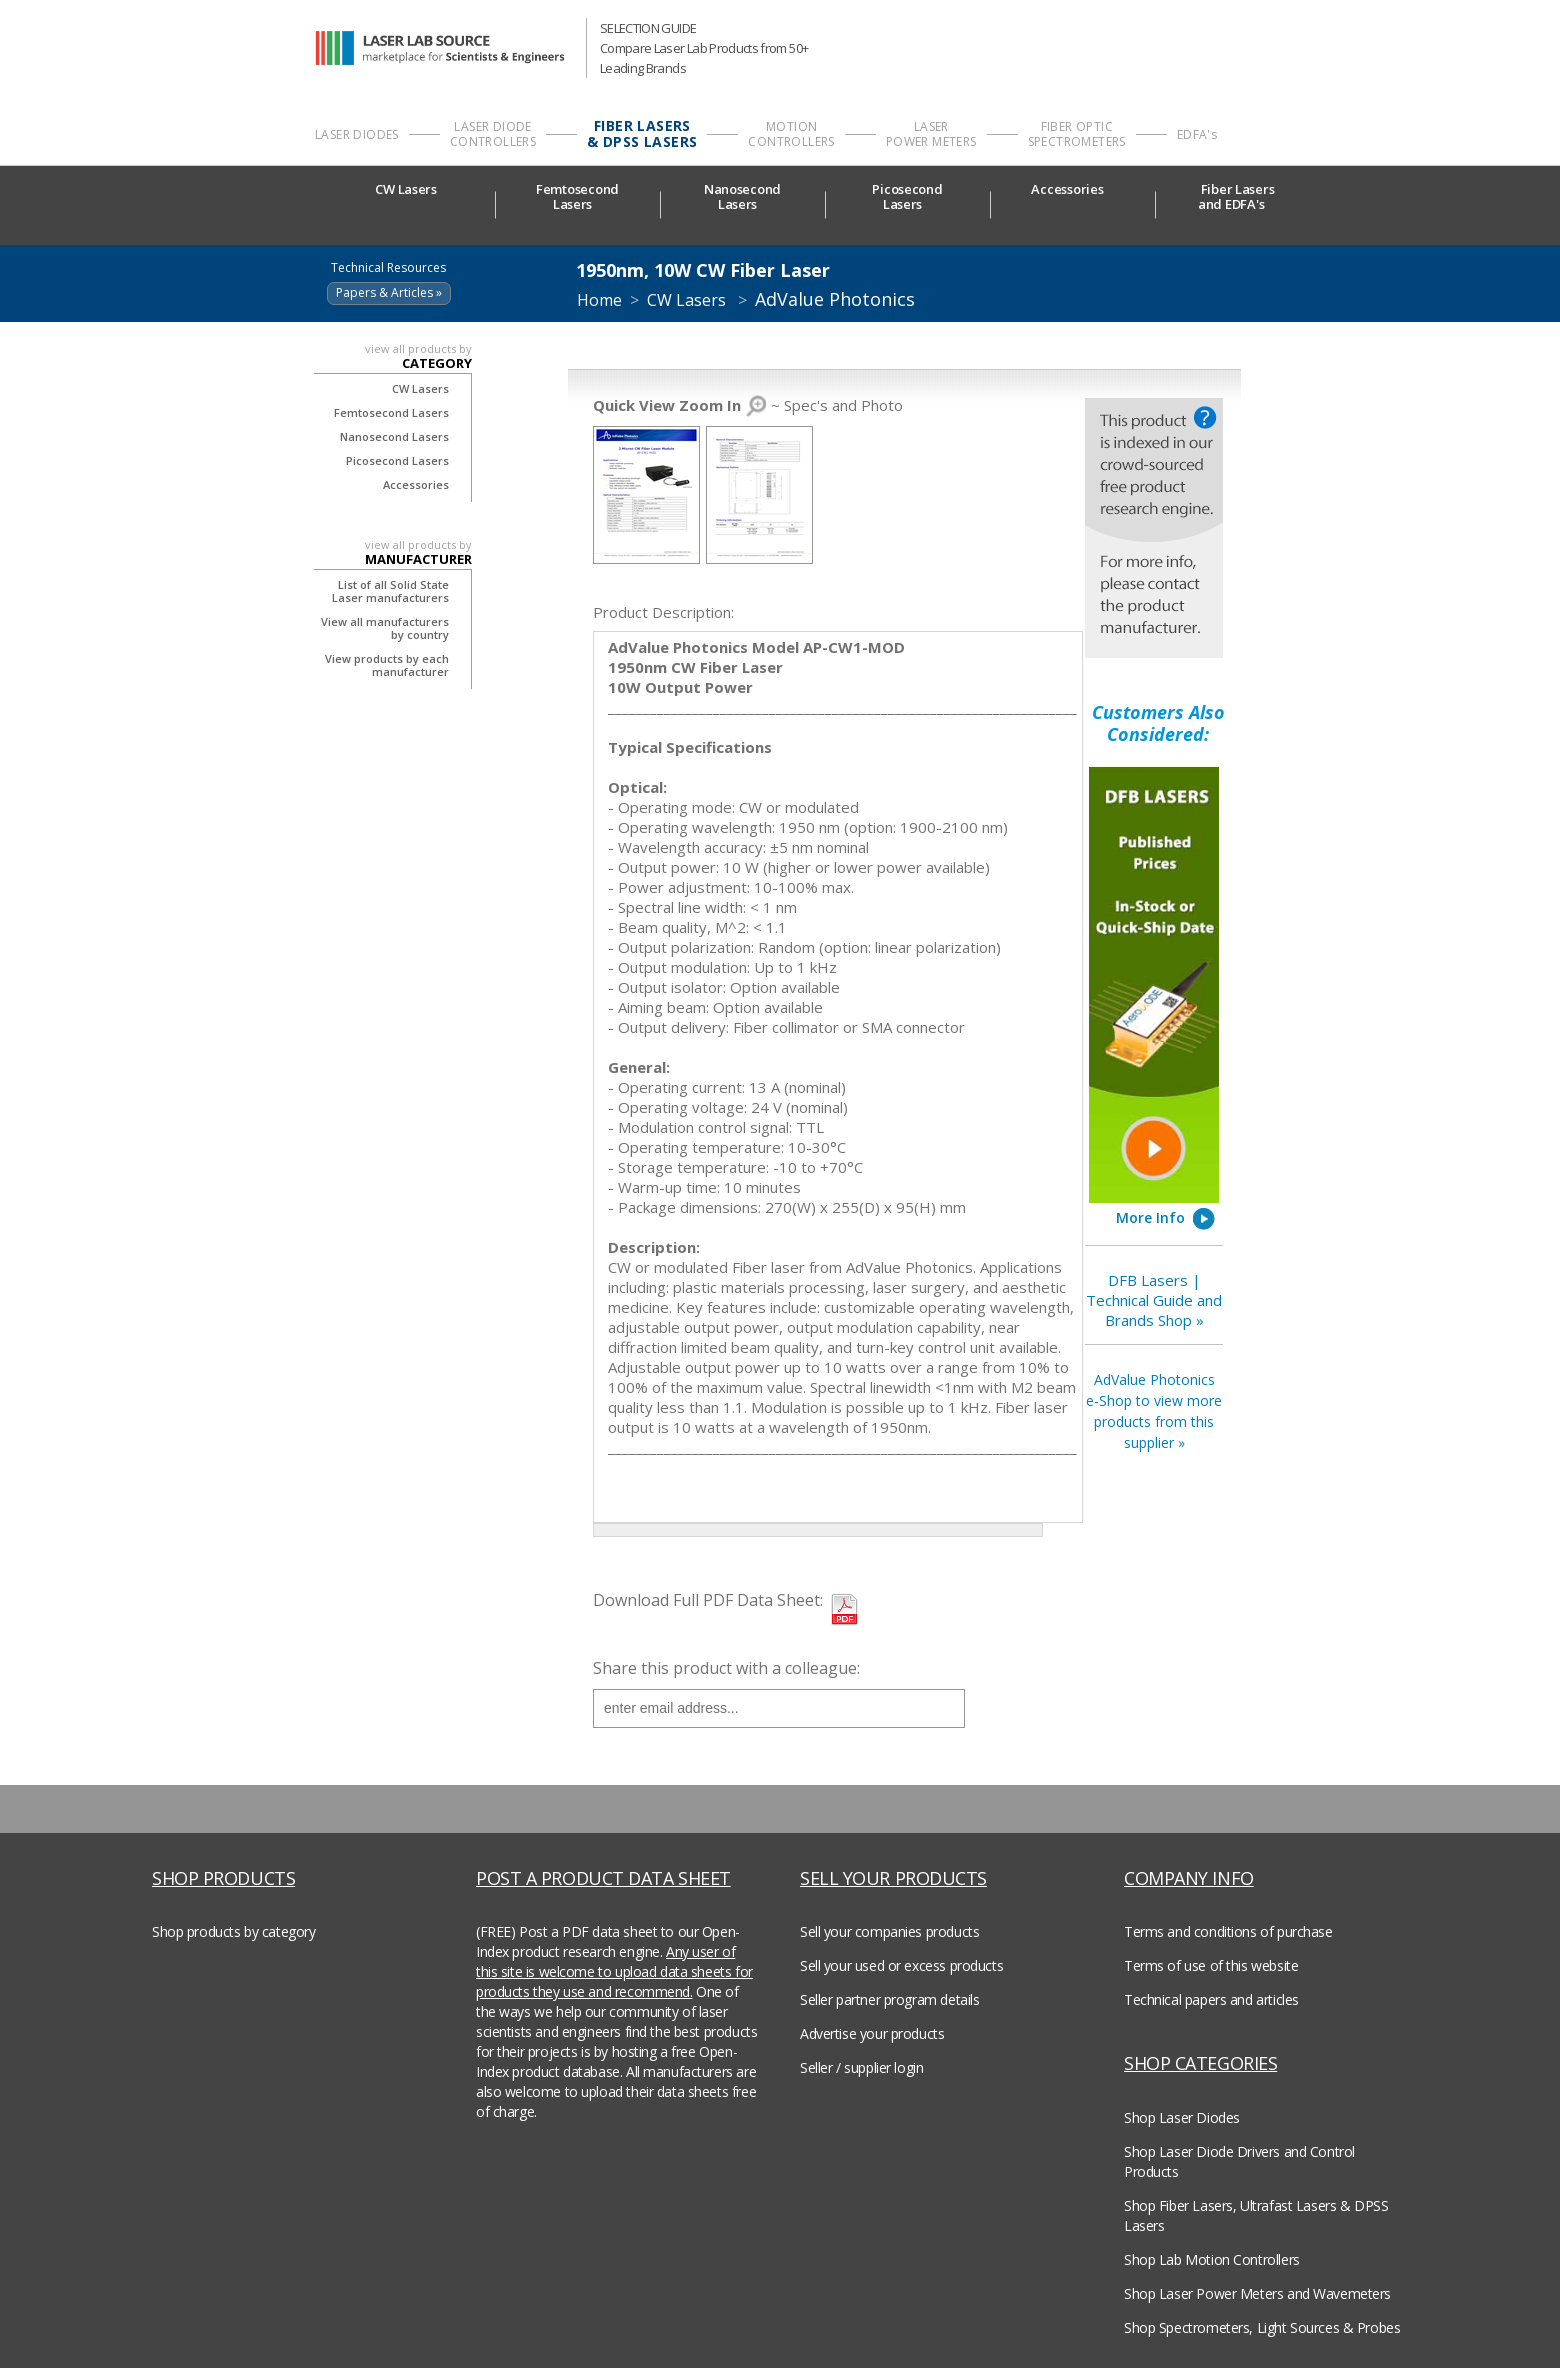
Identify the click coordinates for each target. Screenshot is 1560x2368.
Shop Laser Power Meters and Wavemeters (1257, 2293)
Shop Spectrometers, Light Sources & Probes (1262, 2327)
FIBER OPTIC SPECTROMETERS (1077, 134)
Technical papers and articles (1211, 1999)
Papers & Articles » (389, 292)
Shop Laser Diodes (1182, 2117)
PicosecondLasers (907, 197)
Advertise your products (872, 2033)
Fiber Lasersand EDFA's (1237, 197)
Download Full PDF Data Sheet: (708, 1600)
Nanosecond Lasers (394, 436)
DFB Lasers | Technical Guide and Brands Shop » (1154, 1300)
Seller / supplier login (861, 2067)
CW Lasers (412, 189)
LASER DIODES (357, 134)
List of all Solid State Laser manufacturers (390, 591)
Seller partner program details (889, 1999)
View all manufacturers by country (385, 628)
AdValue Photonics (835, 299)
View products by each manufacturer (387, 665)
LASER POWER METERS (931, 134)
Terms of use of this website (1211, 1965)
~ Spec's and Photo (748, 405)
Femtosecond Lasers (391, 412)
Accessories (1072, 189)
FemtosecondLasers (577, 197)
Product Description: (663, 612)
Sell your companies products (889, 1931)
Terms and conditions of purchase (1228, 1931)
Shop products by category (234, 1931)
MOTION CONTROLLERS (791, 134)
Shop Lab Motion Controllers (1212, 2259)
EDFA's (1197, 134)
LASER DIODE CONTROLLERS (493, 134)
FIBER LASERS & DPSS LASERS (642, 134)
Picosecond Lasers (397, 460)
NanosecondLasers (742, 197)
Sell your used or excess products (901, 1965)
